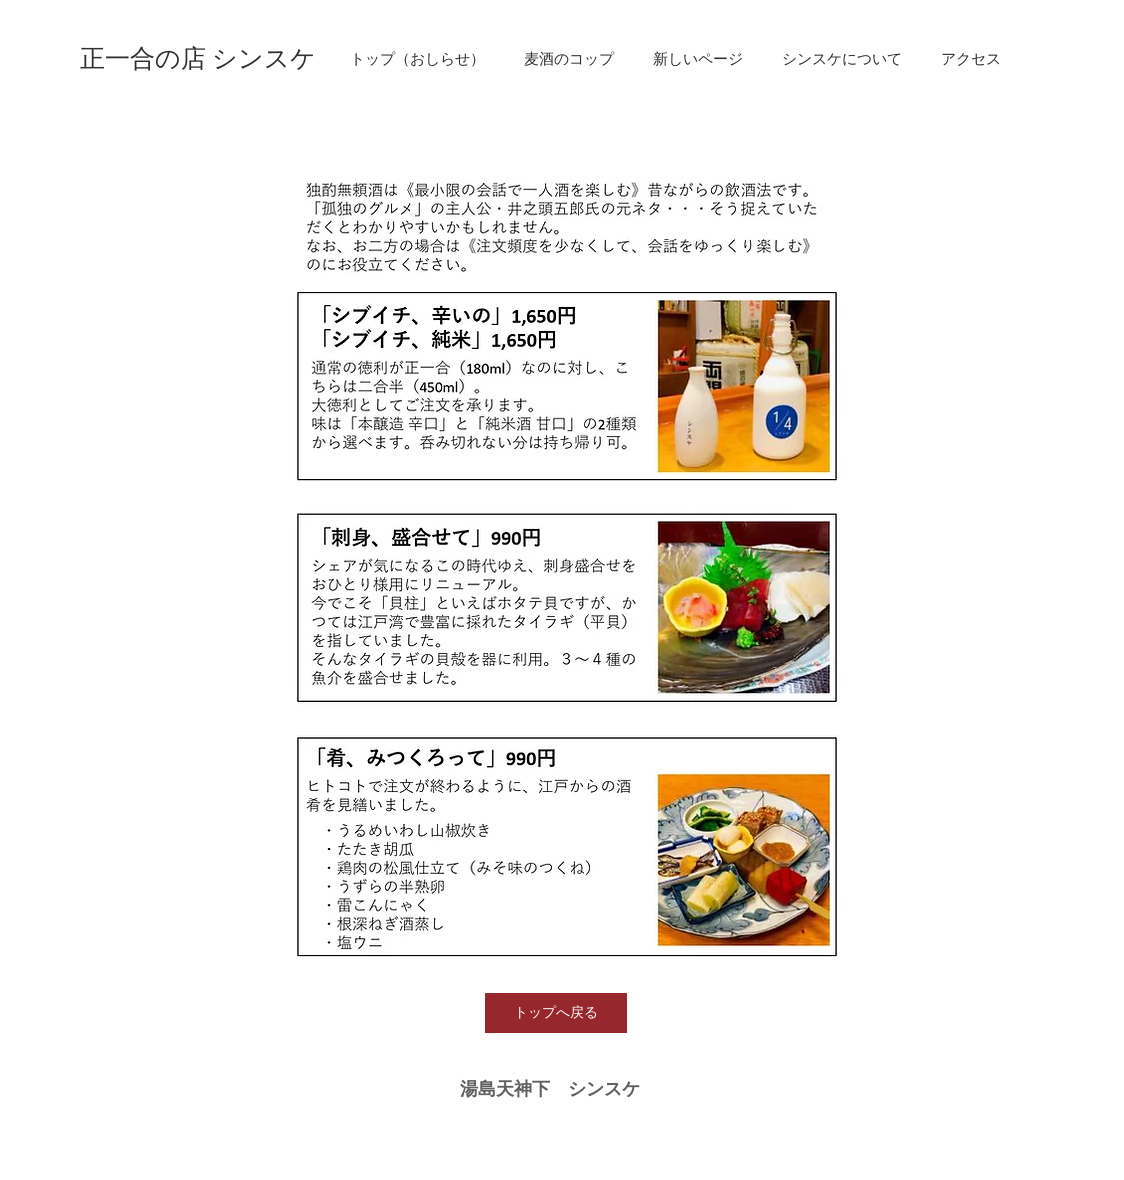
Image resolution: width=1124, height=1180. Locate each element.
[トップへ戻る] (556, 1013)
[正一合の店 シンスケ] (198, 58)
